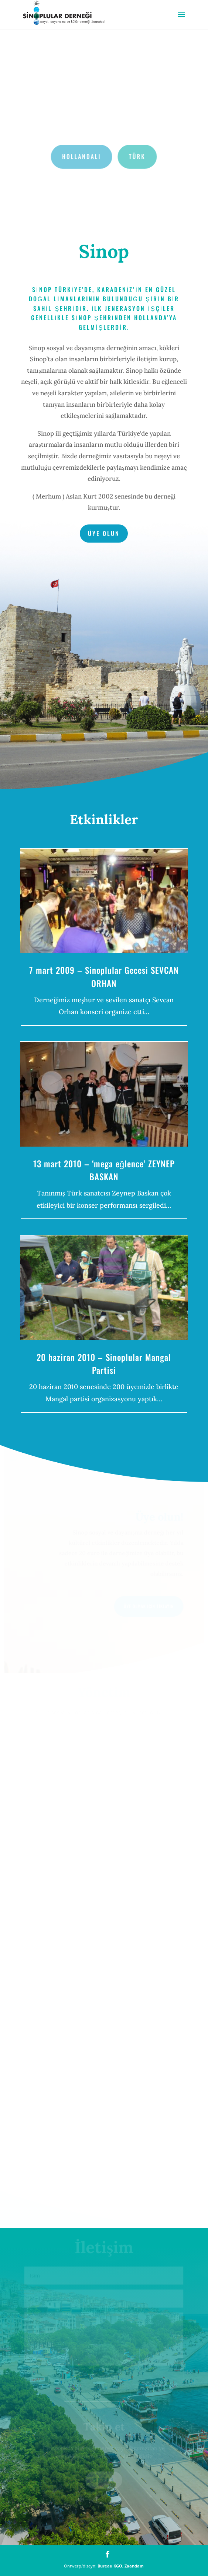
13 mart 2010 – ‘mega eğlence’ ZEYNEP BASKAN (104, 1170)
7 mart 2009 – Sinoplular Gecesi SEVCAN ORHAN (104, 976)
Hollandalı (81, 156)
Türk (137, 156)
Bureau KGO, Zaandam (121, 2566)
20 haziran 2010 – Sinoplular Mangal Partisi (104, 1363)
